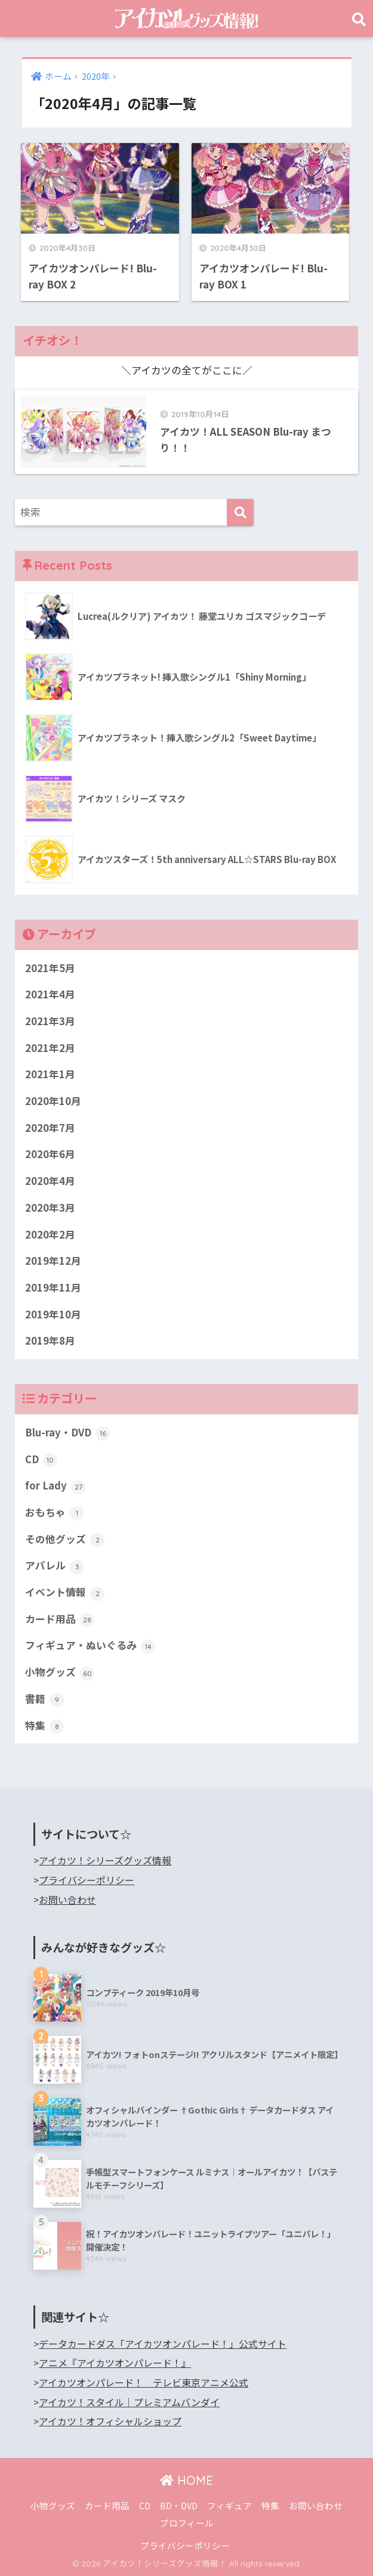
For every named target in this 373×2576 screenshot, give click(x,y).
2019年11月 (53, 1287)
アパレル (54, 1565)
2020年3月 (50, 1207)
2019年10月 (53, 1314)
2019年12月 (53, 1260)
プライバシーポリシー (86, 1880)
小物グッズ (59, 1672)
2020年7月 (50, 1128)
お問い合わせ (67, 1900)
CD (41, 1459)
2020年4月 (50, 1181)
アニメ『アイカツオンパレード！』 (115, 2363)
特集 (44, 1726)
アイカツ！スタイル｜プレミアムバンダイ (129, 2402)
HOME (186, 2480)
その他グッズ (64, 1539)
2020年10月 (53, 1101)
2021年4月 (50, 994)
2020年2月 (50, 1234)
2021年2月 (50, 1048)
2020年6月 (50, 1154)
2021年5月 (50, 968)
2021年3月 (50, 1021)
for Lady (55, 1486)
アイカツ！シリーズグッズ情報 (105, 1860)
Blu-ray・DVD (67, 1433)
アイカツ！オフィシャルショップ (110, 2421)
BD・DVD (179, 2505)
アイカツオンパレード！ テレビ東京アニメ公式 (143, 2382)
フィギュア (229, 2505)
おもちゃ (54, 1512)
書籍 (44, 1699)
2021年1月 (50, 1074)
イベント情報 (64, 1592)
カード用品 (59, 1619)
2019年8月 (50, 1340)
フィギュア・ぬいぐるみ (90, 1645)
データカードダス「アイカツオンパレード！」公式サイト (162, 2344)
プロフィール (187, 2522)
